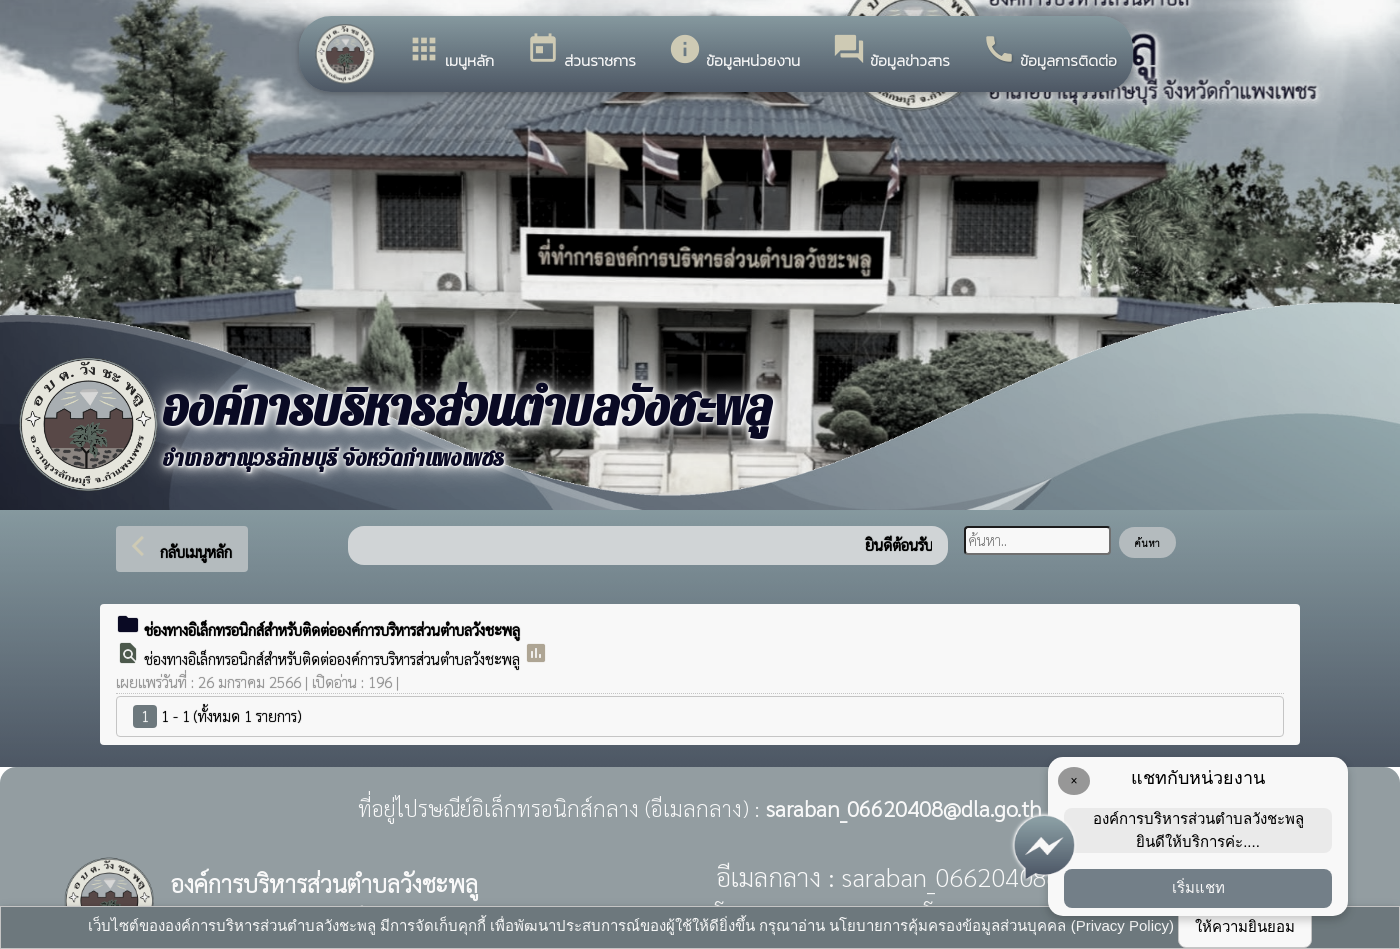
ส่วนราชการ (581, 52)
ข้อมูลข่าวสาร (891, 52)
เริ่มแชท (1198, 887)
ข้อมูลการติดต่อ (1049, 52)
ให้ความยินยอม (1245, 926)
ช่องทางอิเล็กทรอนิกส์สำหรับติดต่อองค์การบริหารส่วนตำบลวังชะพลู (334, 658)
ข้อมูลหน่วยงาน (734, 52)
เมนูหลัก (450, 52)
